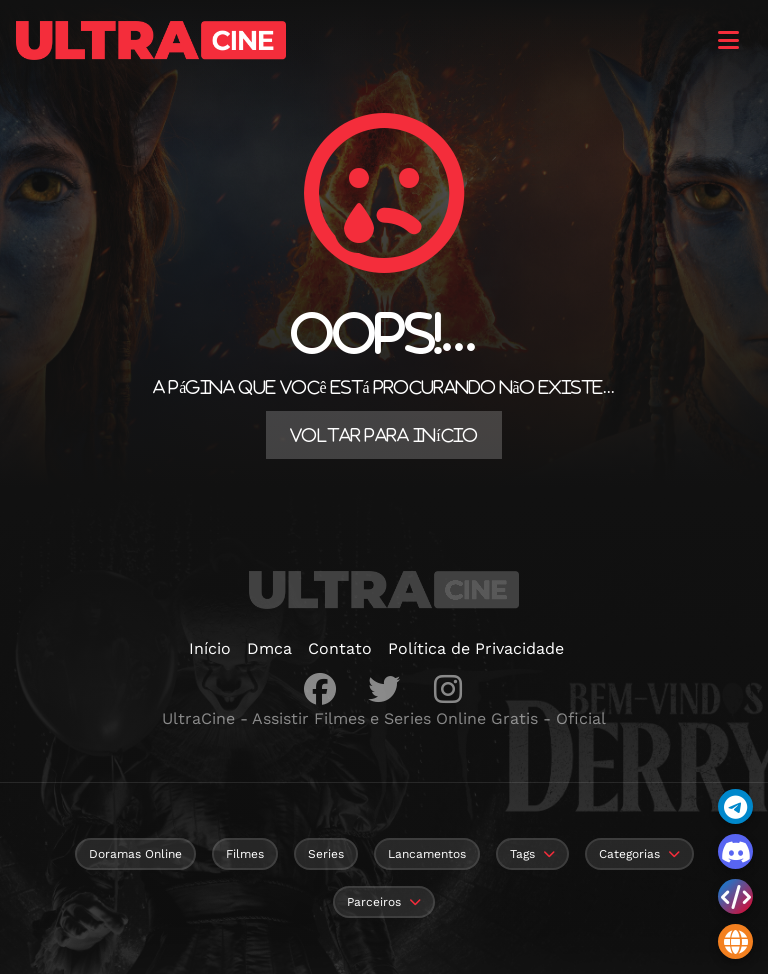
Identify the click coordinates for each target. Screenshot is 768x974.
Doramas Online (135, 854)
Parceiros (374, 902)
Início (210, 648)
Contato (340, 648)
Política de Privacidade (476, 648)
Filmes (245, 854)
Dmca (269, 648)
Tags (522, 854)
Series (326, 854)
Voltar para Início (383, 435)
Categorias (629, 854)
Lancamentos (427, 854)
